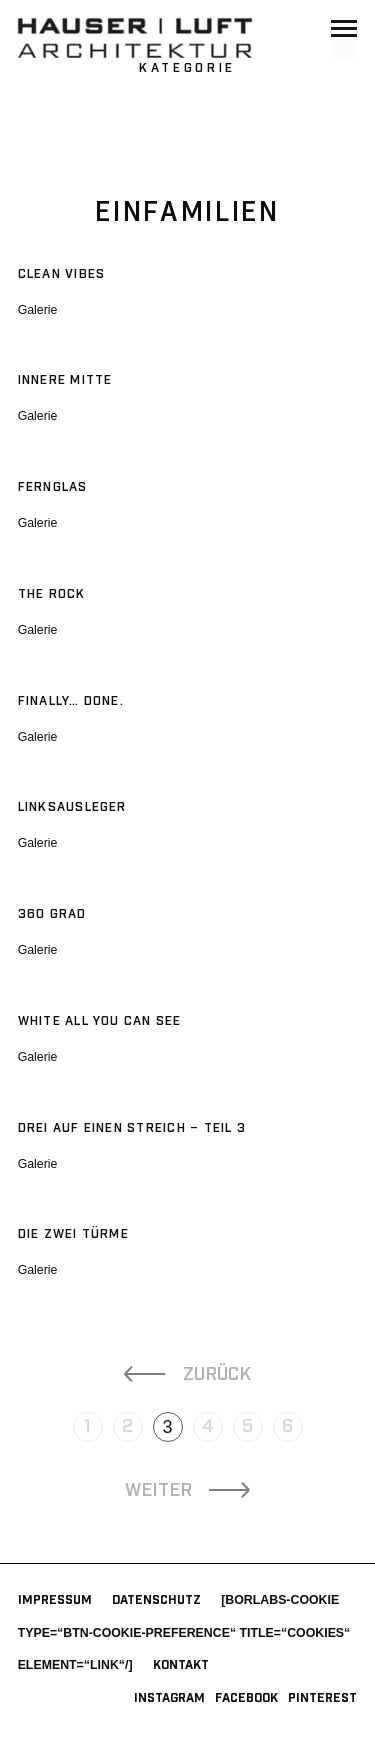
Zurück (217, 1375)
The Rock (52, 594)
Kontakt (181, 1665)
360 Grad (52, 914)
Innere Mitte (65, 380)
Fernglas (53, 487)
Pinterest (322, 1698)
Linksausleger (72, 807)
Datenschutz (156, 1600)
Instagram (169, 1698)
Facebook (246, 1698)
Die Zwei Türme (73, 1234)
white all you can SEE (100, 1021)
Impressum (55, 1600)
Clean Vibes (62, 274)
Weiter (158, 1491)
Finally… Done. (71, 701)
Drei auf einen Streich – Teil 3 (132, 1128)
